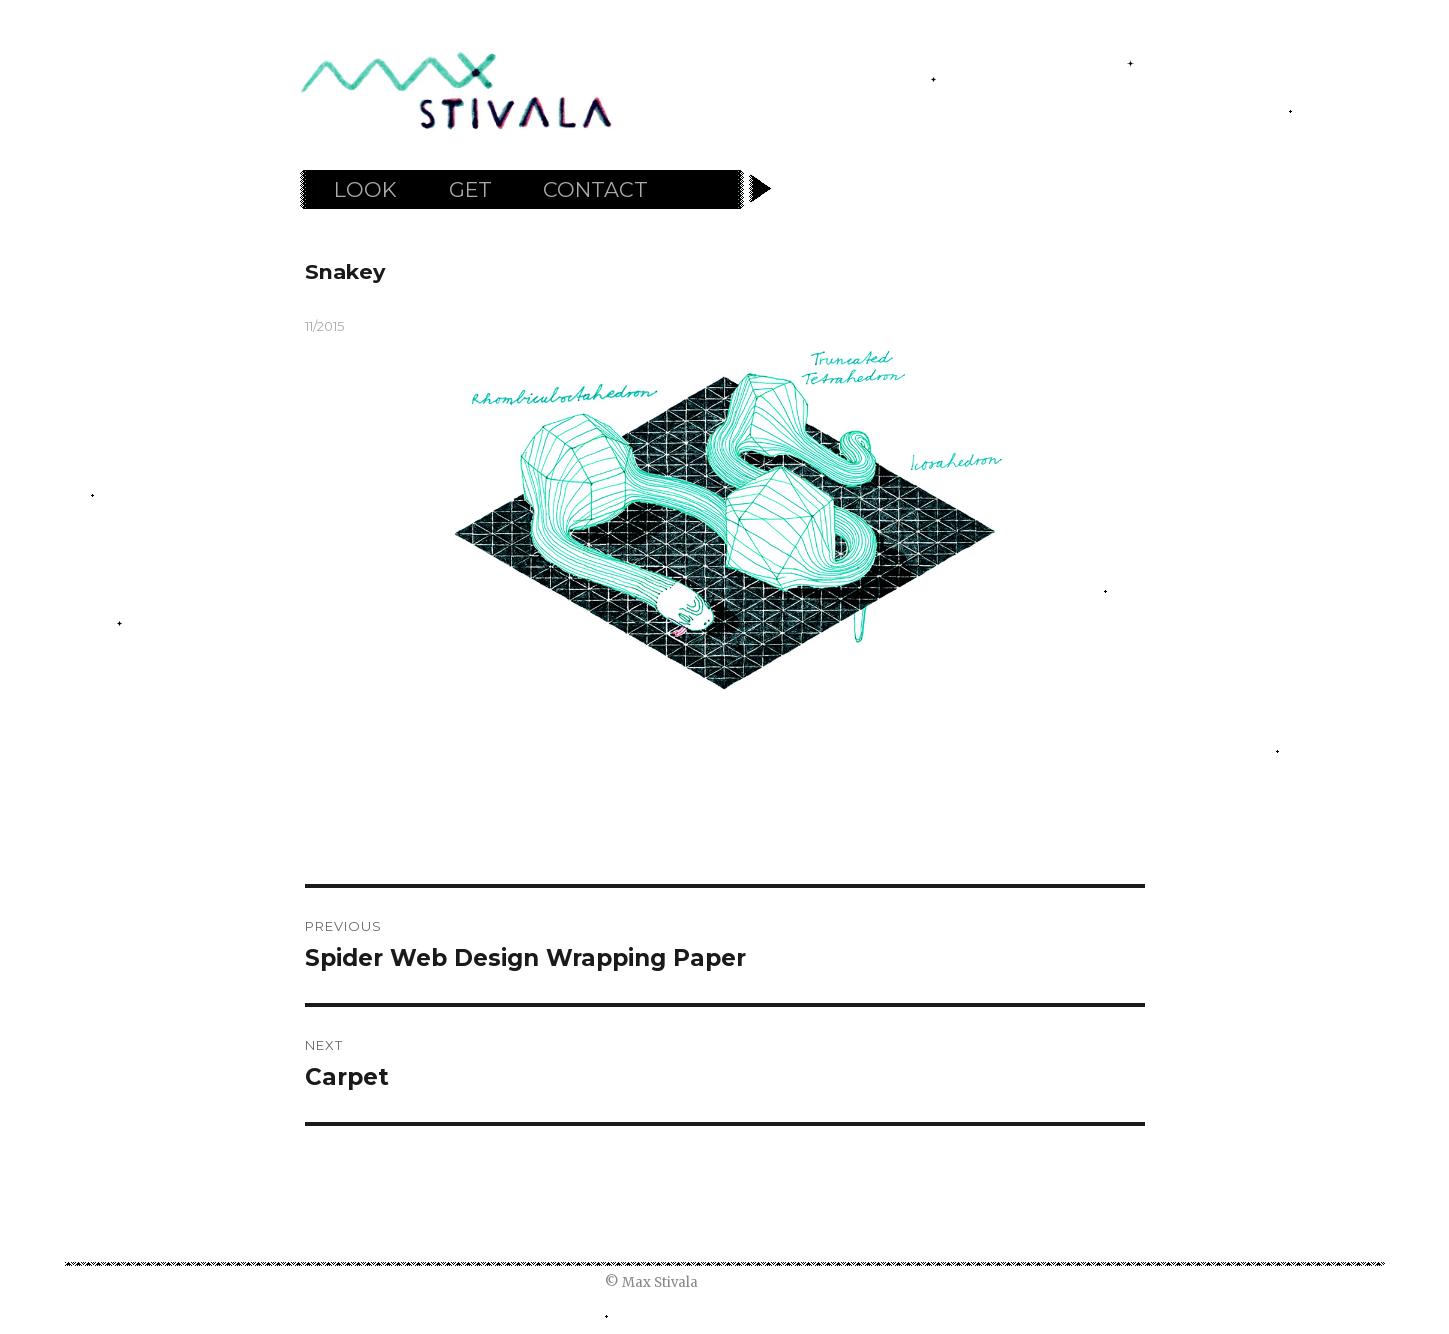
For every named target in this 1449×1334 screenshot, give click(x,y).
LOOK (365, 189)
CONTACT (595, 189)
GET (470, 189)
